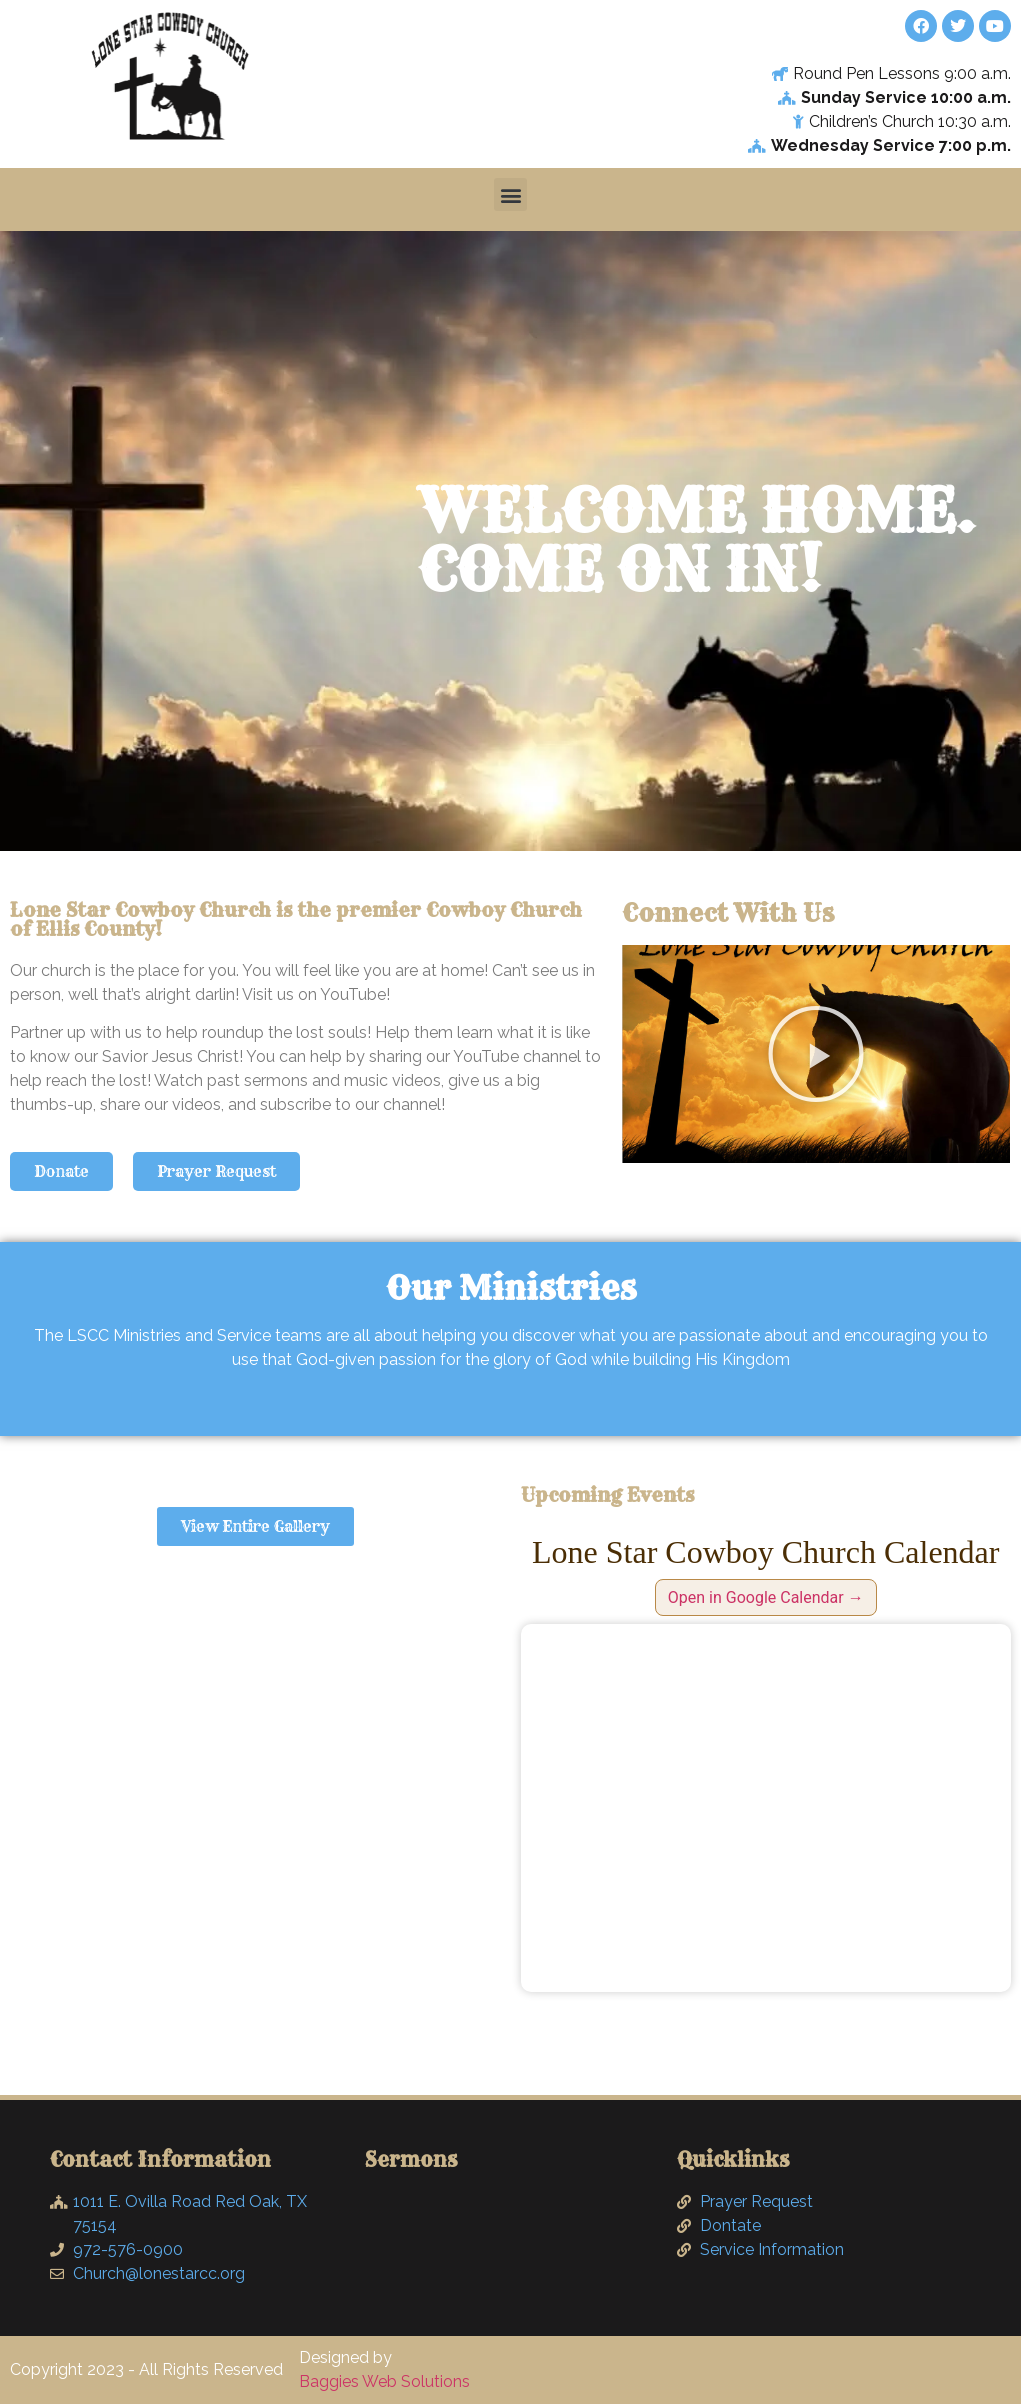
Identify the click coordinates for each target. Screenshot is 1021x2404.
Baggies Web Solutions (384, 2381)
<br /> (766, 1808)
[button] (510, 194)
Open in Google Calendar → (766, 1597)
